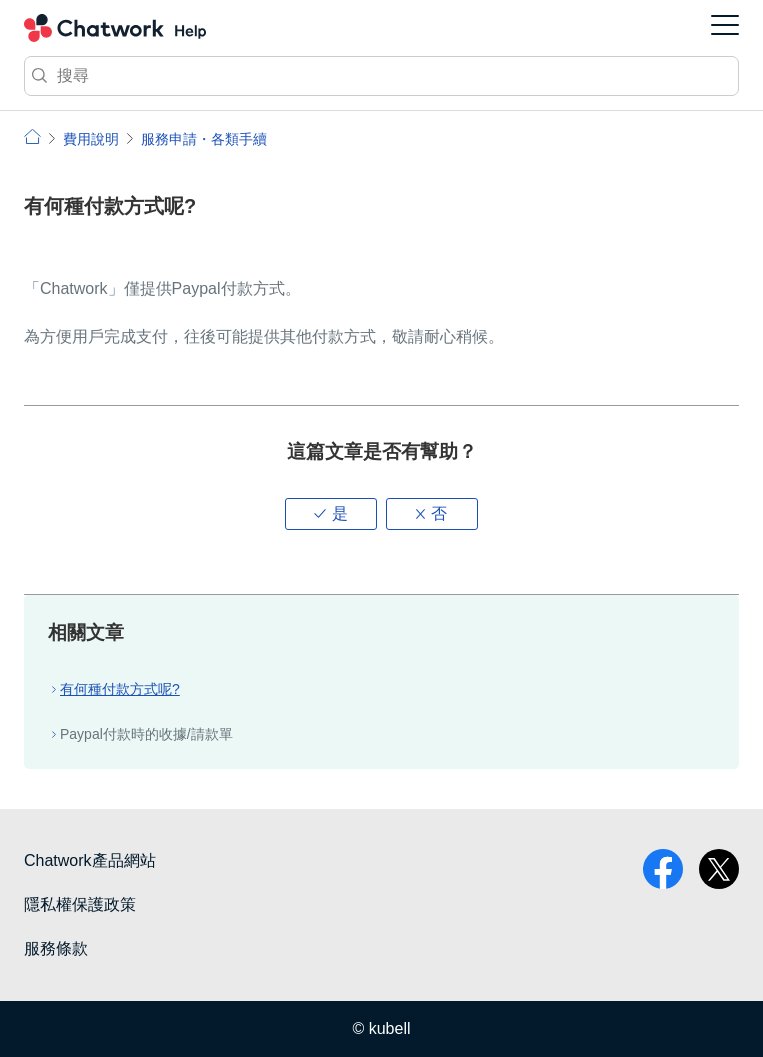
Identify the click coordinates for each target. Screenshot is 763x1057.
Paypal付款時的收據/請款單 (146, 734)
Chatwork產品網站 (90, 860)
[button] (331, 514)
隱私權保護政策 (80, 904)
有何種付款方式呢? (120, 689)
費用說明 (91, 139)
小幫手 (32, 136)
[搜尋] (381, 76)
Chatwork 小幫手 (115, 28)
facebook (663, 869)
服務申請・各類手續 (204, 139)
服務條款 (56, 948)
